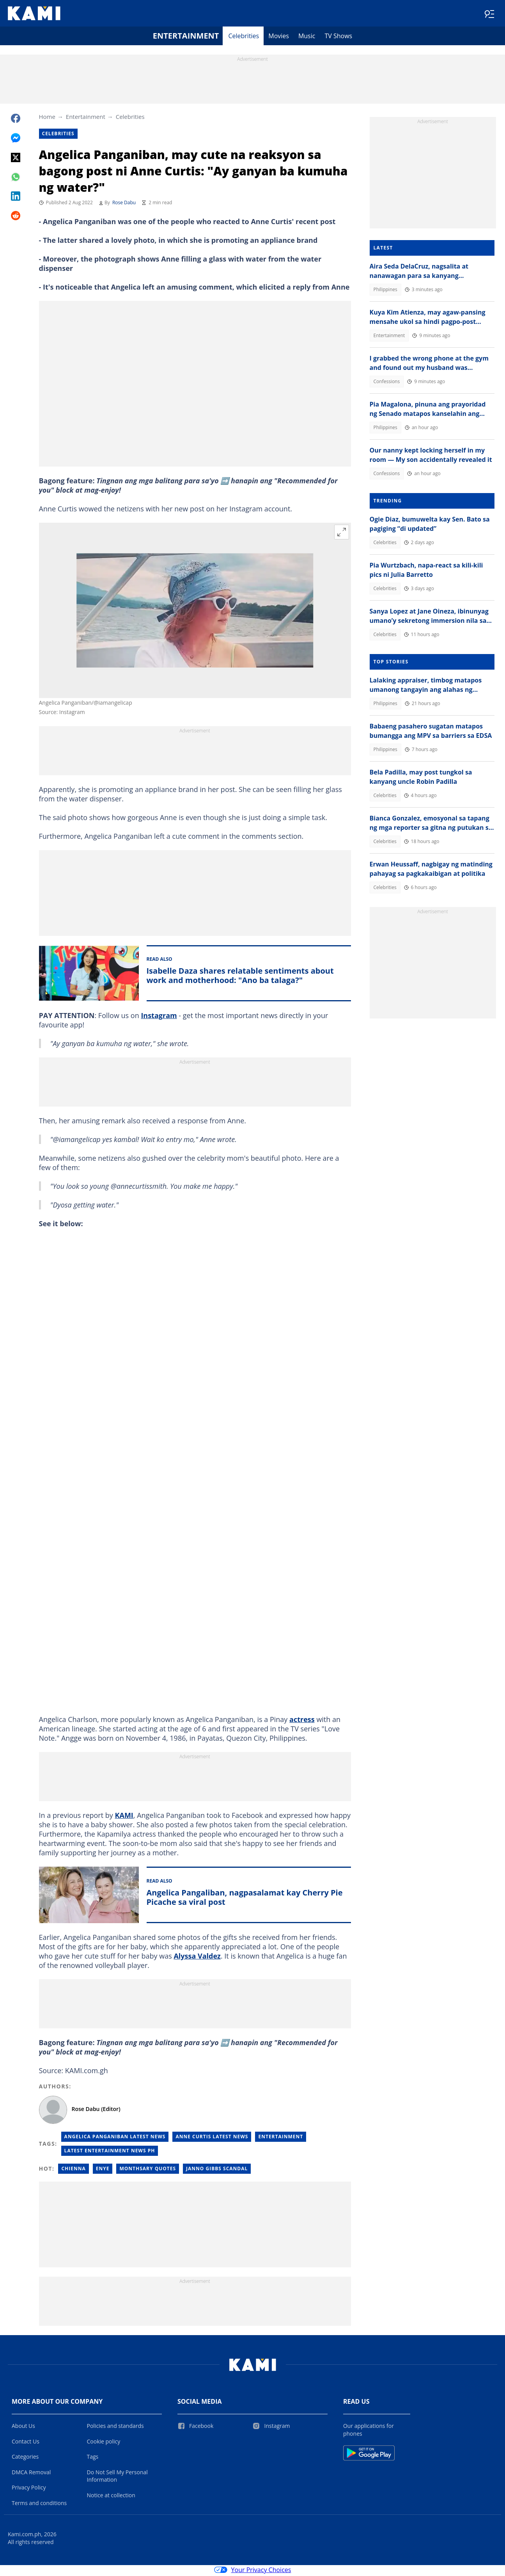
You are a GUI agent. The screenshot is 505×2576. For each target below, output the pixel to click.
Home (47, 118)
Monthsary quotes (147, 2170)
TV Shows (338, 37)
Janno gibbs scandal (217, 2170)
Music (306, 37)
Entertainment (186, 37)
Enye (103, 2170)
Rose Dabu (124, 204)
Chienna (73, 2170)
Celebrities (243, 37)
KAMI (124, 1817)
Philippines (385, 291)
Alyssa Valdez (197, 1957)
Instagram (159, 1017)
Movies (278, 37)
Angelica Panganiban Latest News (115, 2138)
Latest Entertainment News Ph (109, 2152)
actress (302, 1721)
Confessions (387, 383)
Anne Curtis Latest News (211, 2138)
